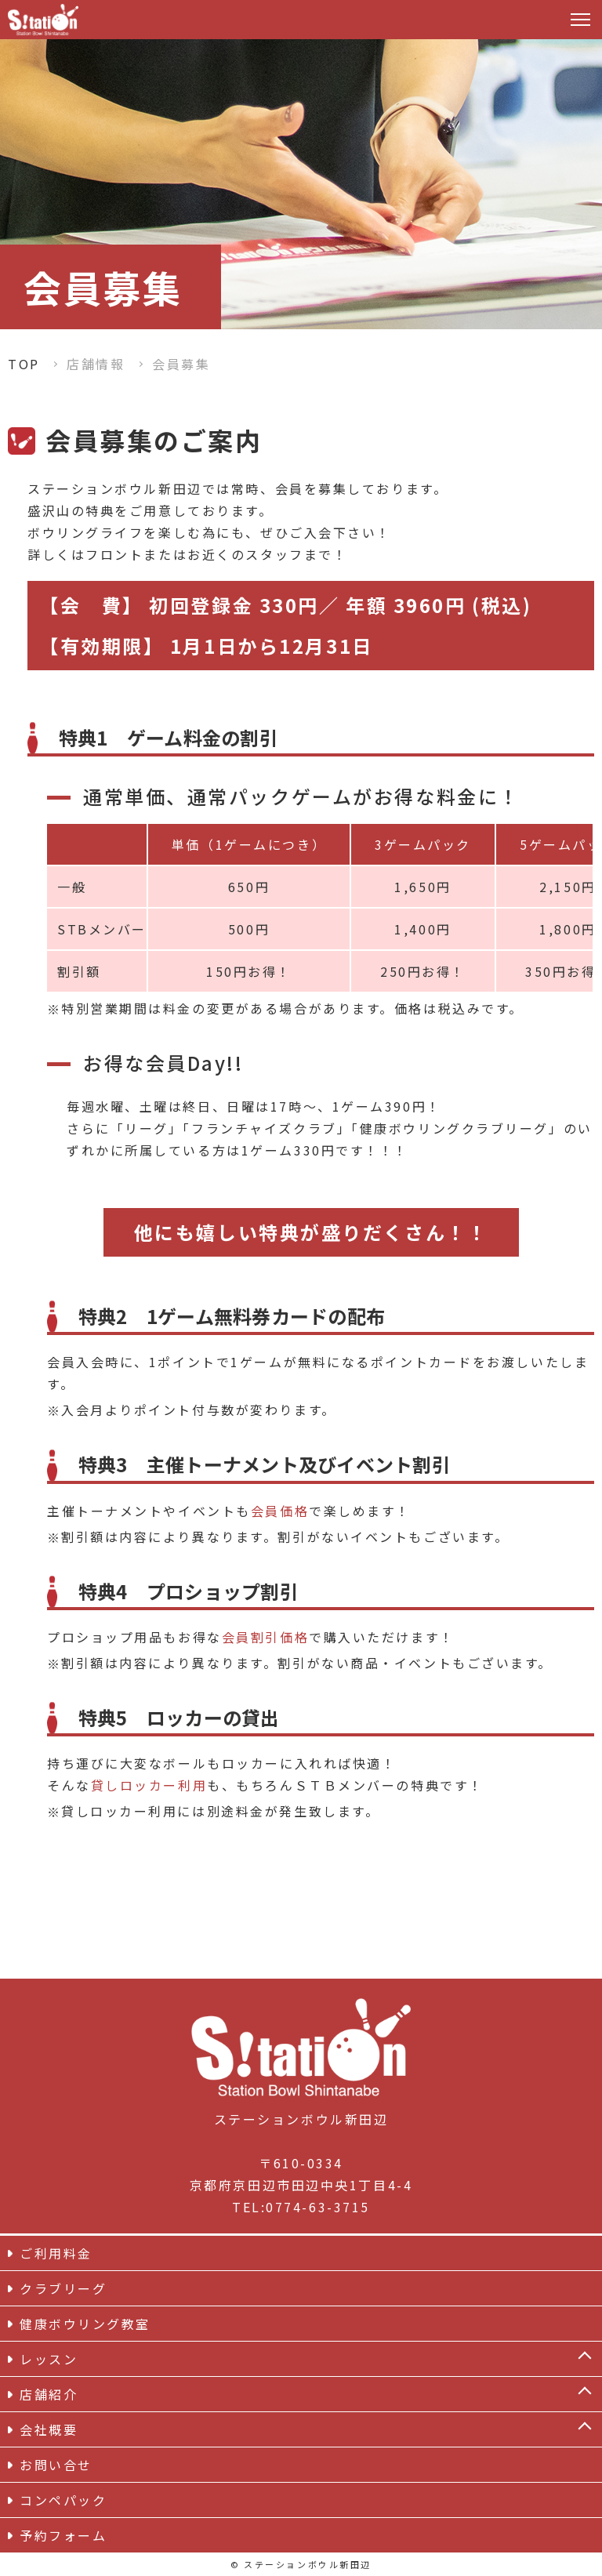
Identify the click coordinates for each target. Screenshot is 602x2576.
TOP (24, 363)
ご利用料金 (56, 2253)
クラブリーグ (63, 2288)
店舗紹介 (49, 2394)
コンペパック (63, 2500)
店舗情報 (96, 363)
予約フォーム (63, 2535)
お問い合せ (56, 2464)
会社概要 (49, 2429)
